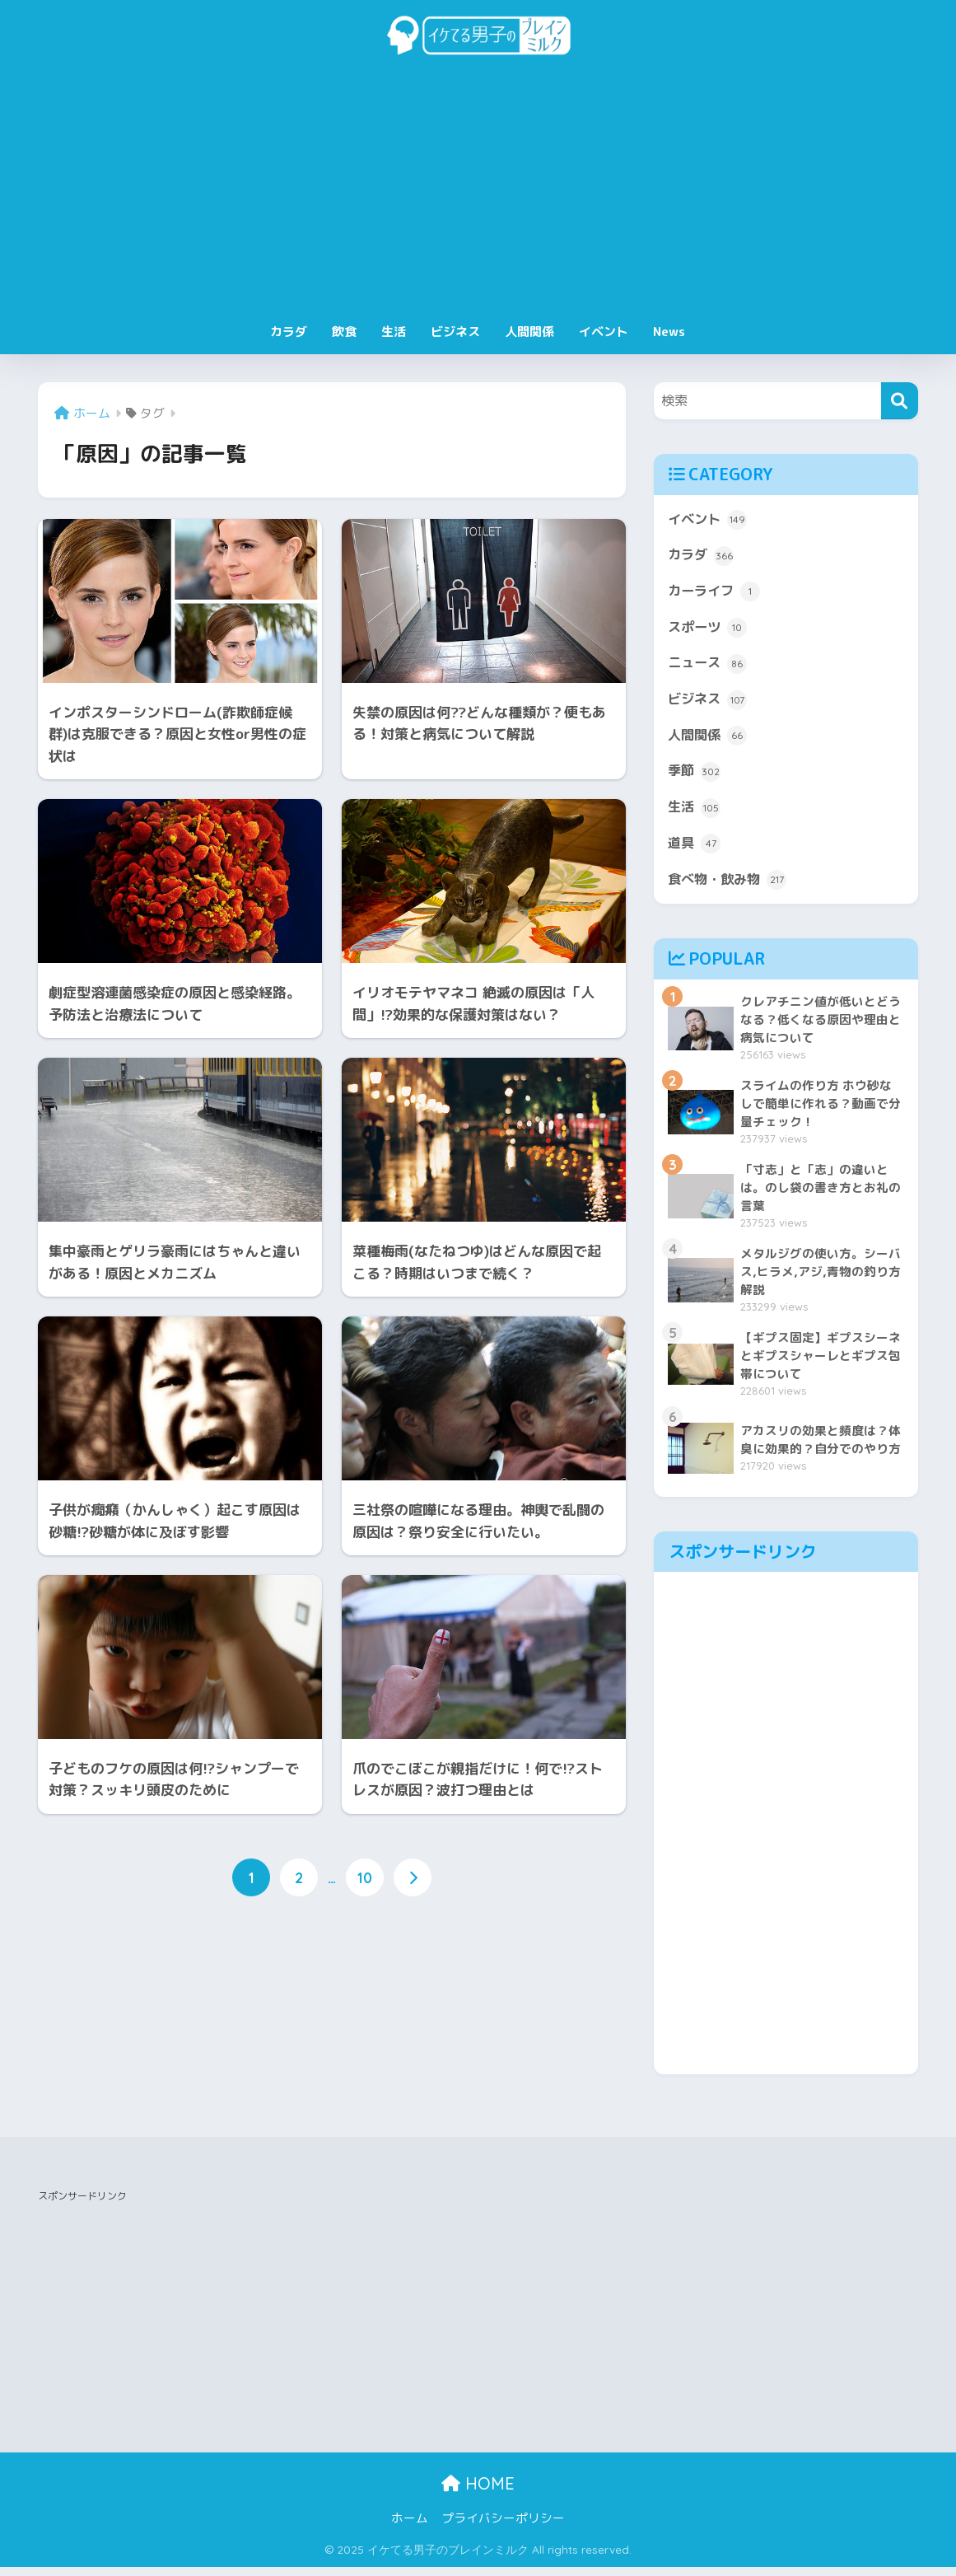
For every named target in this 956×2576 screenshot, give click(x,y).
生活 (393, 331)
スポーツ (709, 631)
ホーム (409, 2527)
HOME (478, 2492)
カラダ (288, 331)
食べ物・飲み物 (730, 889)
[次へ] (412, 1878)
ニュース (709, 667)
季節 (695, 777)
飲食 (344, 331)
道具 (695, 852)
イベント (603, 331)
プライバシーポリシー (503, 2527)
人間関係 (529, 331)
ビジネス (455, 331)
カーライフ (716, 594)
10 (364, 1878)
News (669, 331)
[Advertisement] (477, 191)
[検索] (899, 400)
